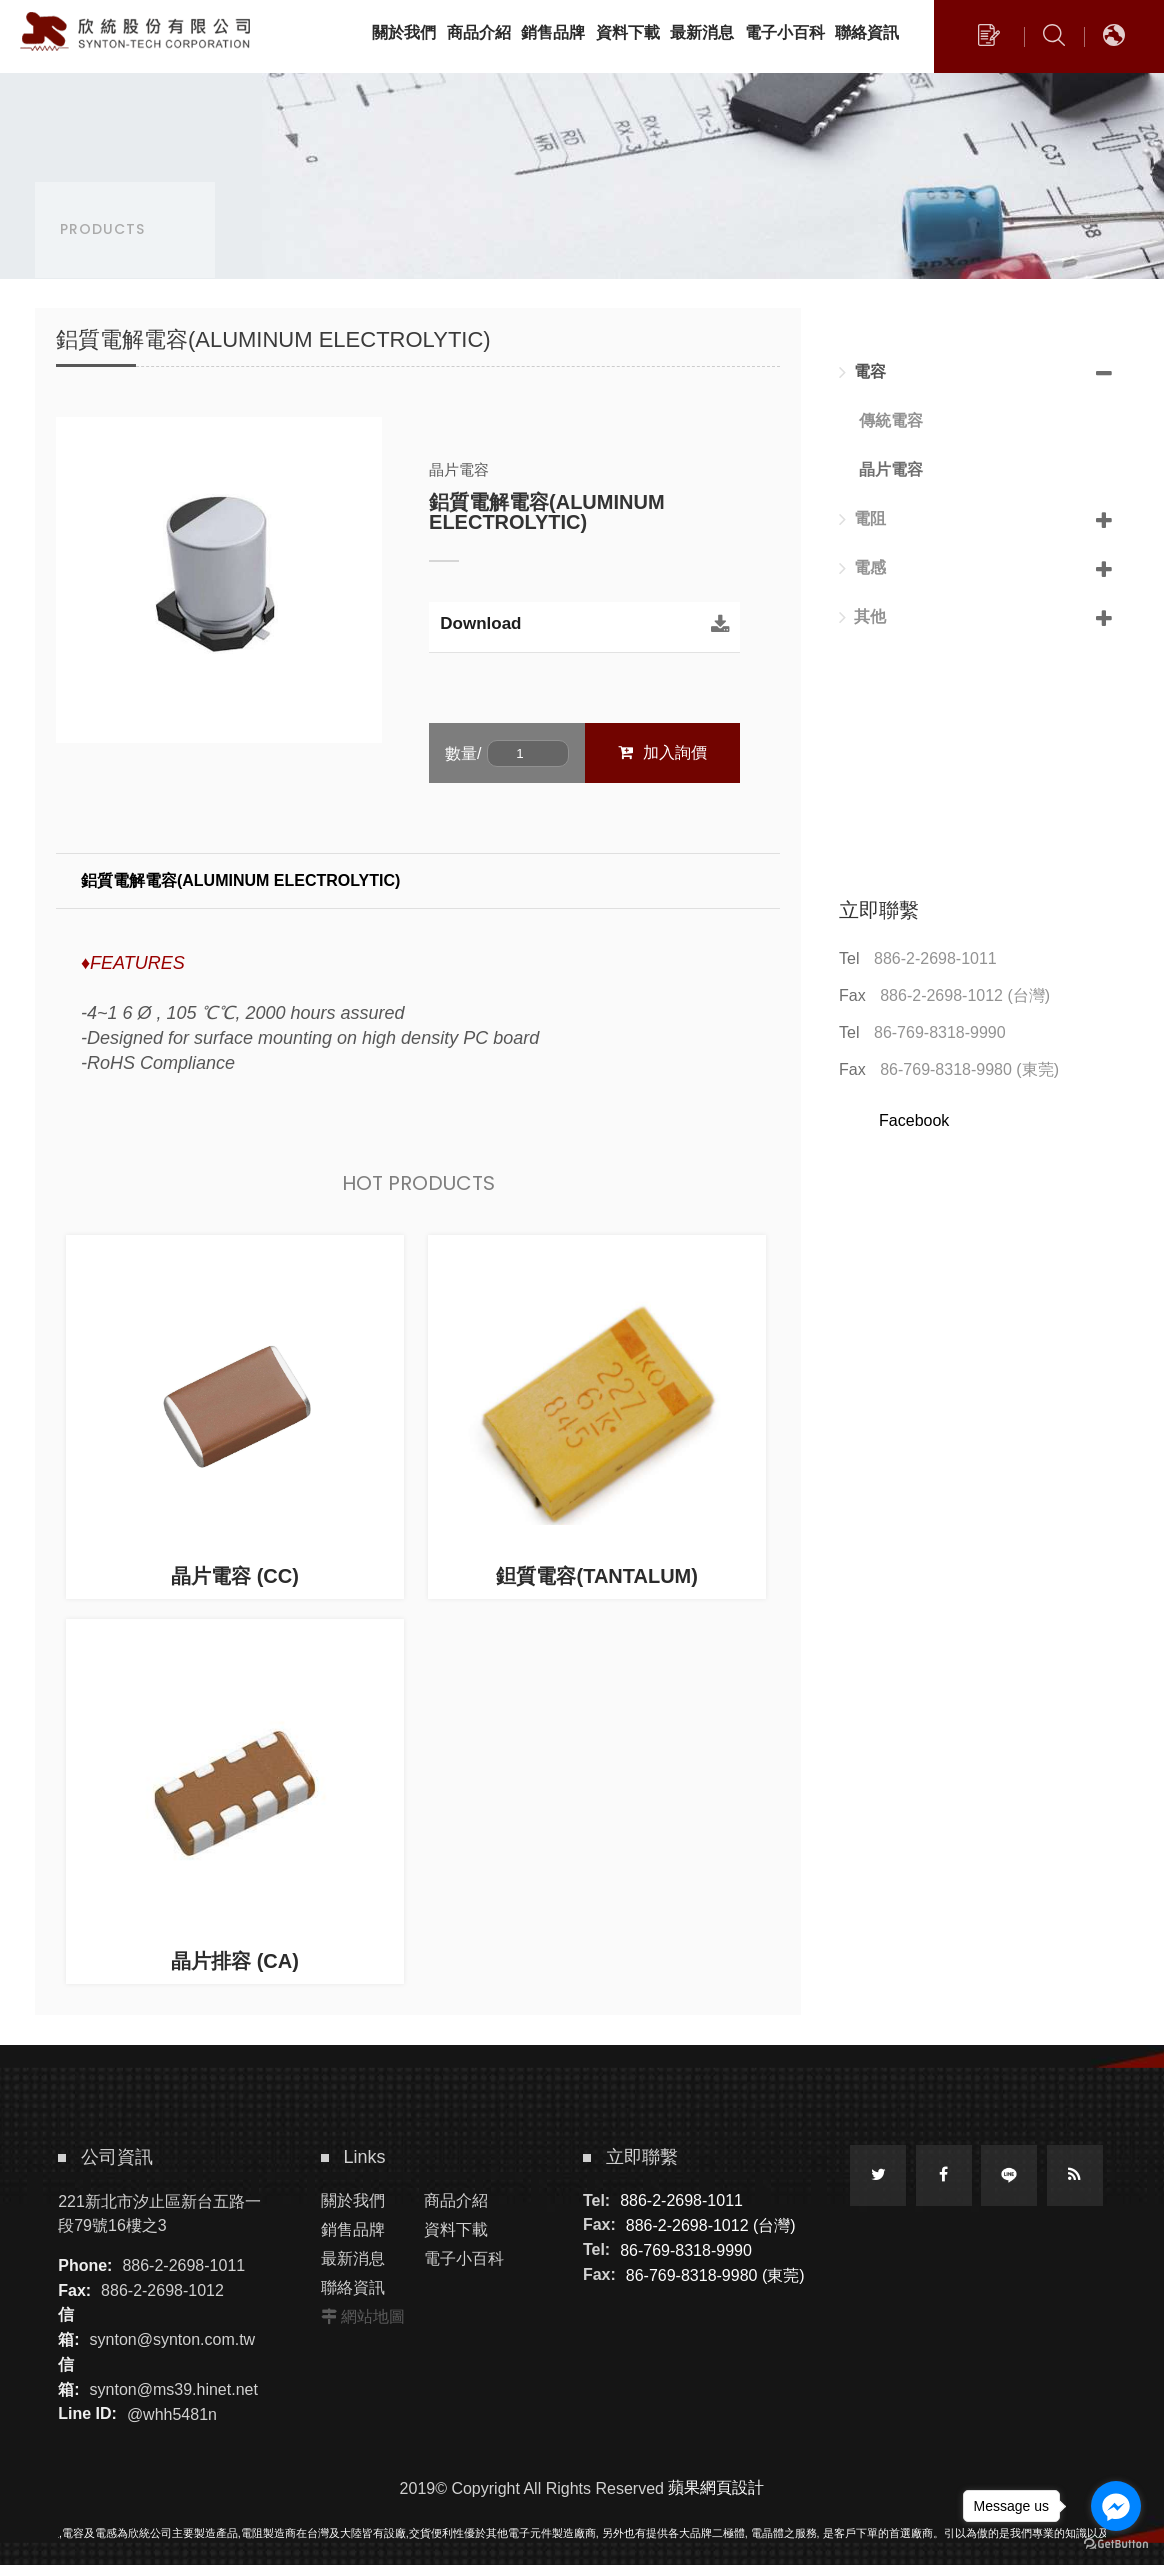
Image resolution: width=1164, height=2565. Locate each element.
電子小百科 (464, 2258)
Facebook (914, 1120)
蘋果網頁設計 (716, 2487)
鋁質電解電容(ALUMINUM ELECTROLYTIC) (240, 880)
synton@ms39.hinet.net (174, 2389)
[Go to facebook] (1116, 2506)
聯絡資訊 (353, 2287)
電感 (862, 568)
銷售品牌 (353, 2229)
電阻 (862, 519)
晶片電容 (891, 469)
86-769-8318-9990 (940, 1032)
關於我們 (353, 2200)
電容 (862, 372)
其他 (862, 617)
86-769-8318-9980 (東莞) (969, 1069)
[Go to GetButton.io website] (1116, 2544)
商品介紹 (456, 2200)
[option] (219, 580)
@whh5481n (172, 2413)
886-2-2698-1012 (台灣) (965, 995)
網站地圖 (373, 2316)
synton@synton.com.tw (173, 2339)
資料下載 (456, 2229)
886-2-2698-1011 (935, 958)
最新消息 (353, 2258)
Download (480, 623)
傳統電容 (891, 420)
